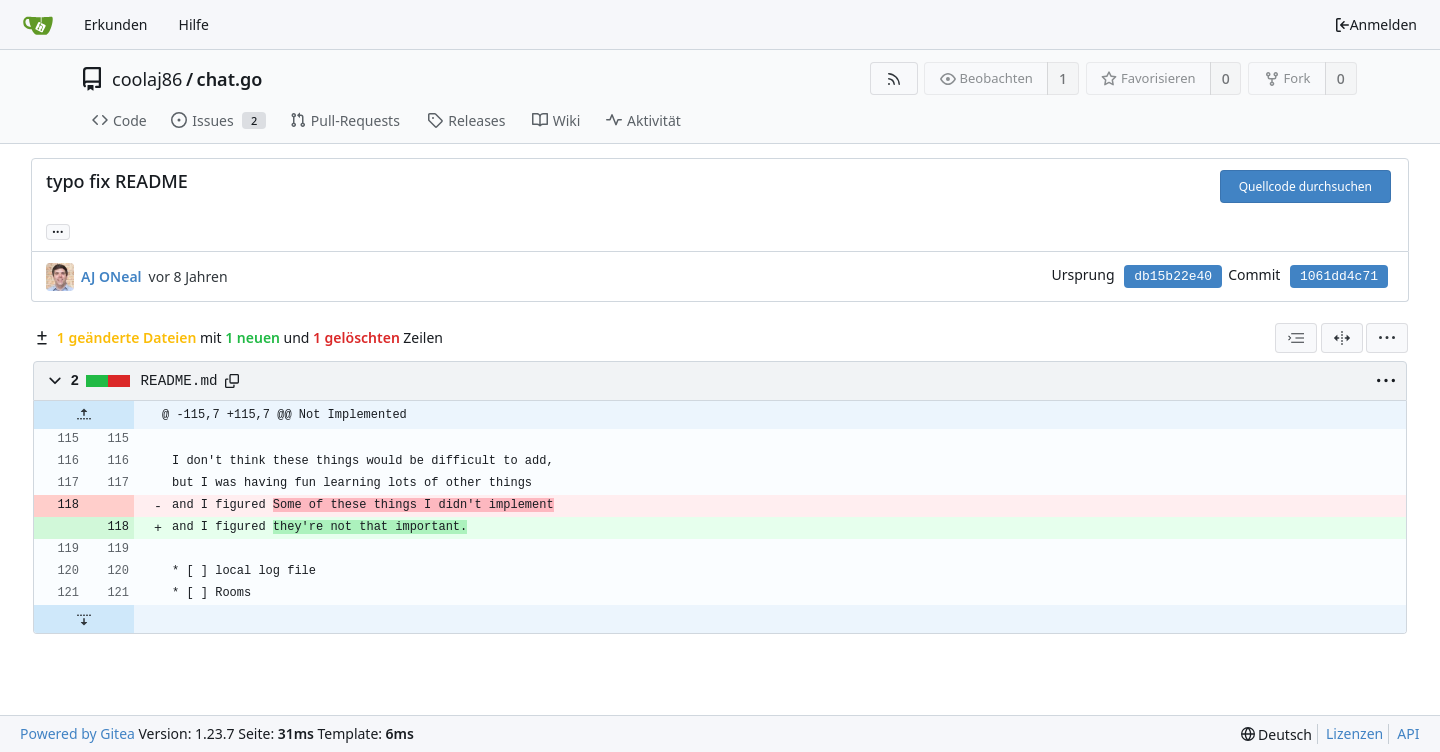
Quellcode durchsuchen (1305, 186)
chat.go (230, 79)
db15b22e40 (1173, 276)
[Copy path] (232, 381)
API (1408, 733)
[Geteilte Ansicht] (1342, 338)
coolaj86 (147, 79)
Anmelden (1375, 24)
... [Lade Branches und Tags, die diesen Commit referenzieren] (58, 230)
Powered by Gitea (77, 733)
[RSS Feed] (893, 78)
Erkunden (116, 24)
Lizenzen (1354, 733)
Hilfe (194, 24)
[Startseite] (38, 25)
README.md (179, 381)
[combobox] (1296, 338)
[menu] (1387, 338)
